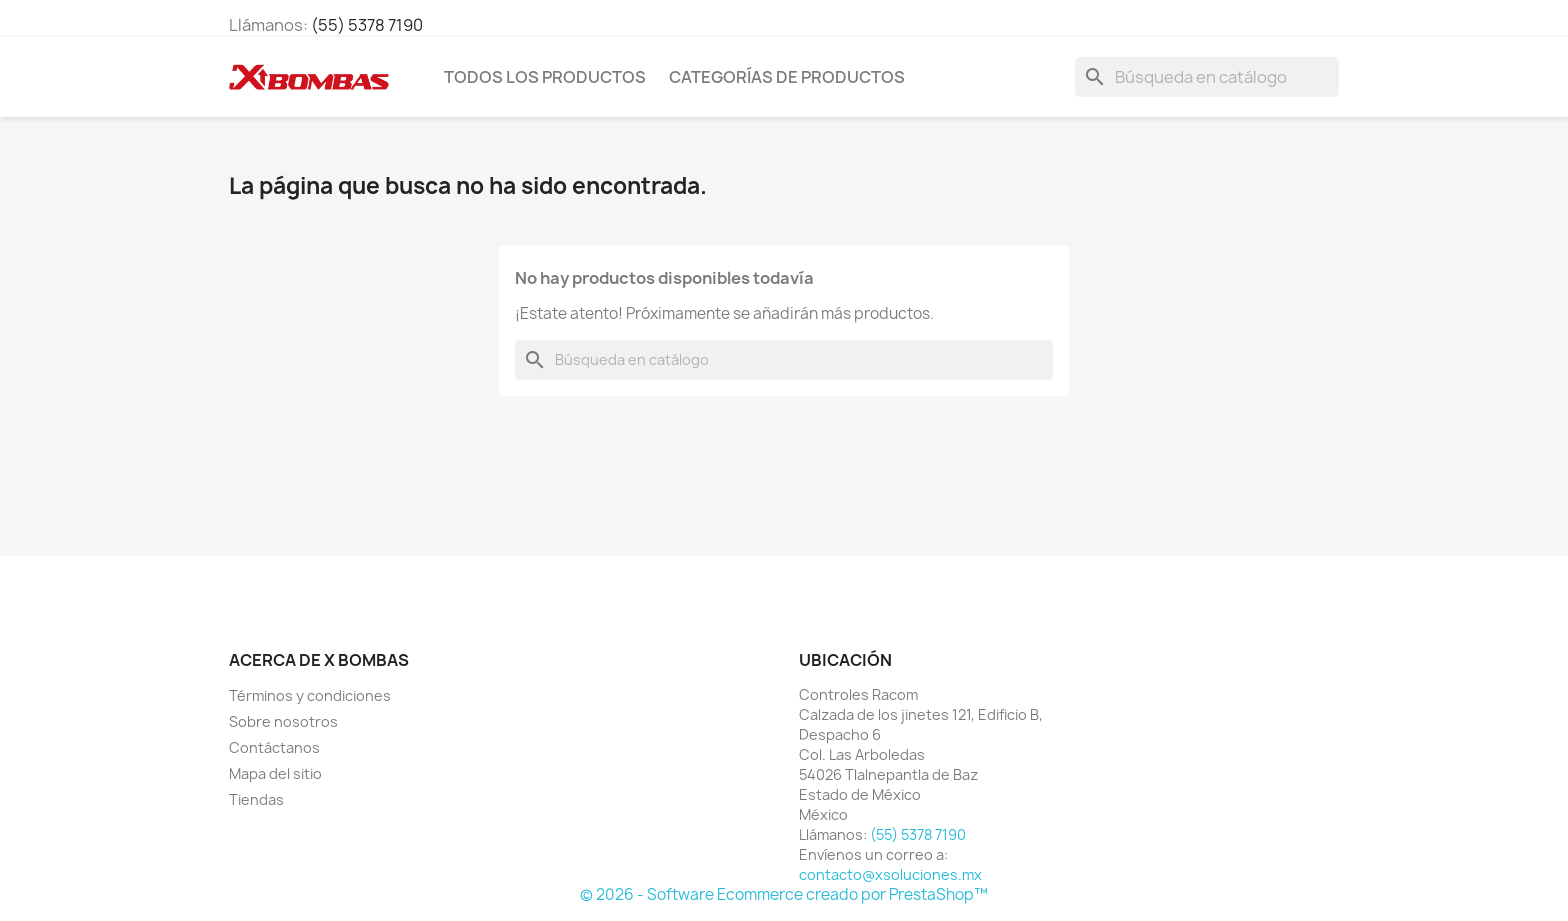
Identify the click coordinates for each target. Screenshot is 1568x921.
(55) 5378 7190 (367, 25)
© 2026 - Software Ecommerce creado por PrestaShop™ (784, 894)
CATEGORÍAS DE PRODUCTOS (787, 77)
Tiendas (256, 799)
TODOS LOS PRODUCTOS (545, 77)
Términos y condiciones (310, 695)
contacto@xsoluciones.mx (890, 874)
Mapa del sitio (275, 773)
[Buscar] (1207, 77)
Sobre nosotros (283, 721)
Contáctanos (274, 747)
